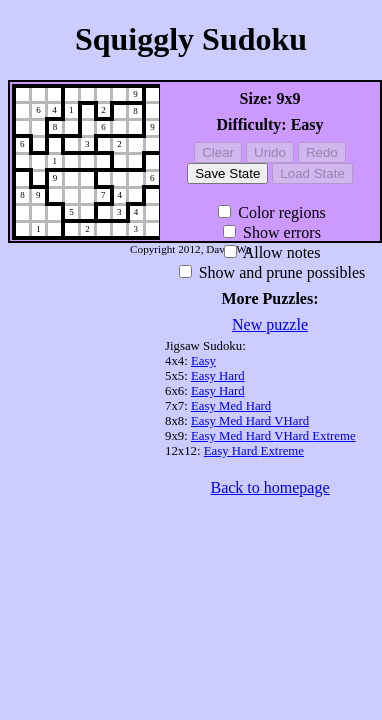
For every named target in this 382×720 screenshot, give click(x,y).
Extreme (333, 436)
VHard (291, 421)
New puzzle (270, 324)
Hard (232, 376)
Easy (203, 361)
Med (232, 406)
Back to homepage (269, 487)
